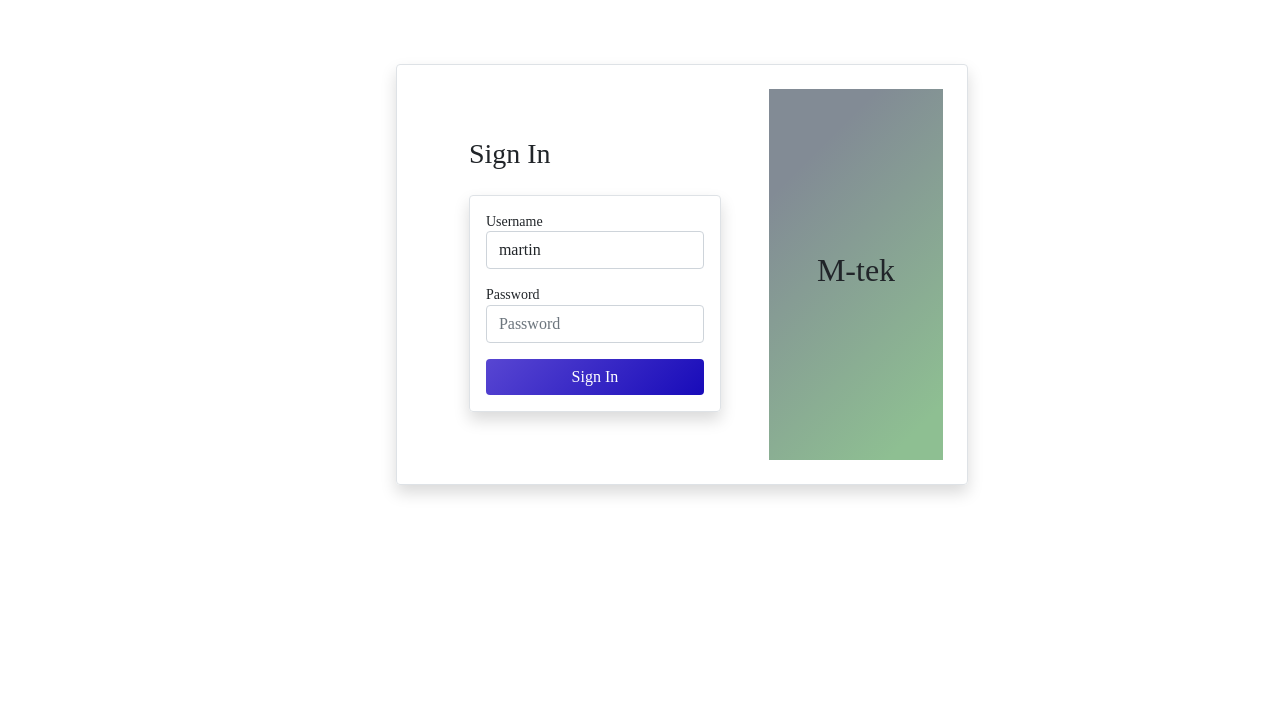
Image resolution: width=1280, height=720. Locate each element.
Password (513, 294)
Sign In (595, 376)
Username (514, 221)
